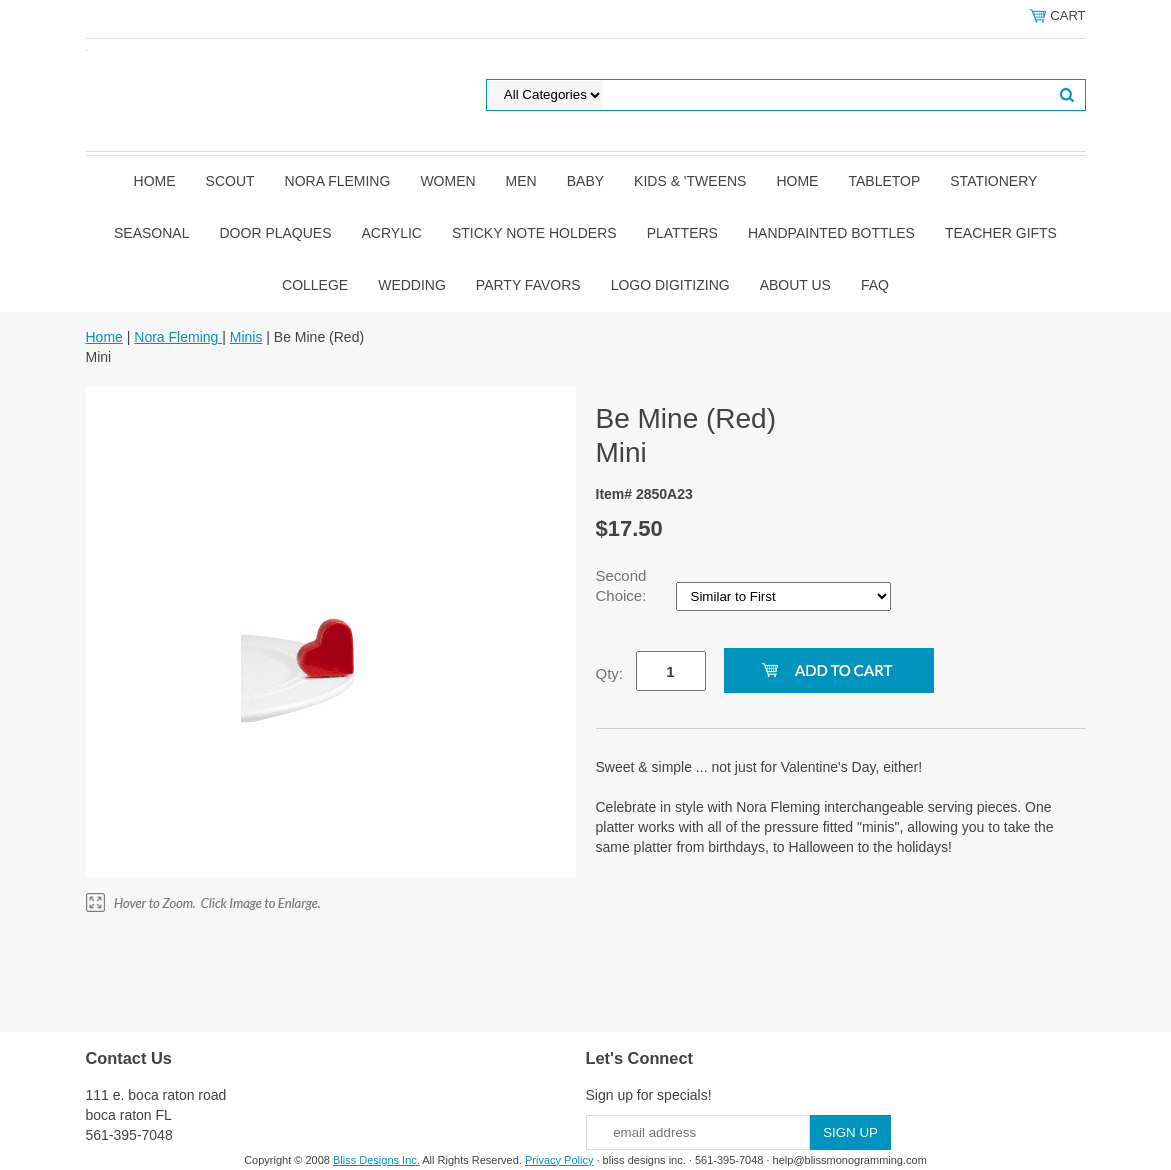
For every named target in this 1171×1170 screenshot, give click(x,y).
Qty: (610, 673)
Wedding (412, 285)
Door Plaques (276, 233)
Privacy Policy (559, 1160)
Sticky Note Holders (534, 233)
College (315, 285)
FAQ (875, 285)
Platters (682, 233)
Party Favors (528, 285)
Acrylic (392, 233)
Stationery (993, 181)
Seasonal (151, 233)
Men (521, 181)
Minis (246, 337)
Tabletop (884, 181)
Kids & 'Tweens (690, 181)
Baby (585, 181)
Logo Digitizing (670, 285)
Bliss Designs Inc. (376, 1160)
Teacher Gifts (1001, 233)
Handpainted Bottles (831, 233)
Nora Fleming (338, 181)
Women (447, 181)
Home (155, 181)
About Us (795, 285)
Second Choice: (623, 585)
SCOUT (230, 181)
